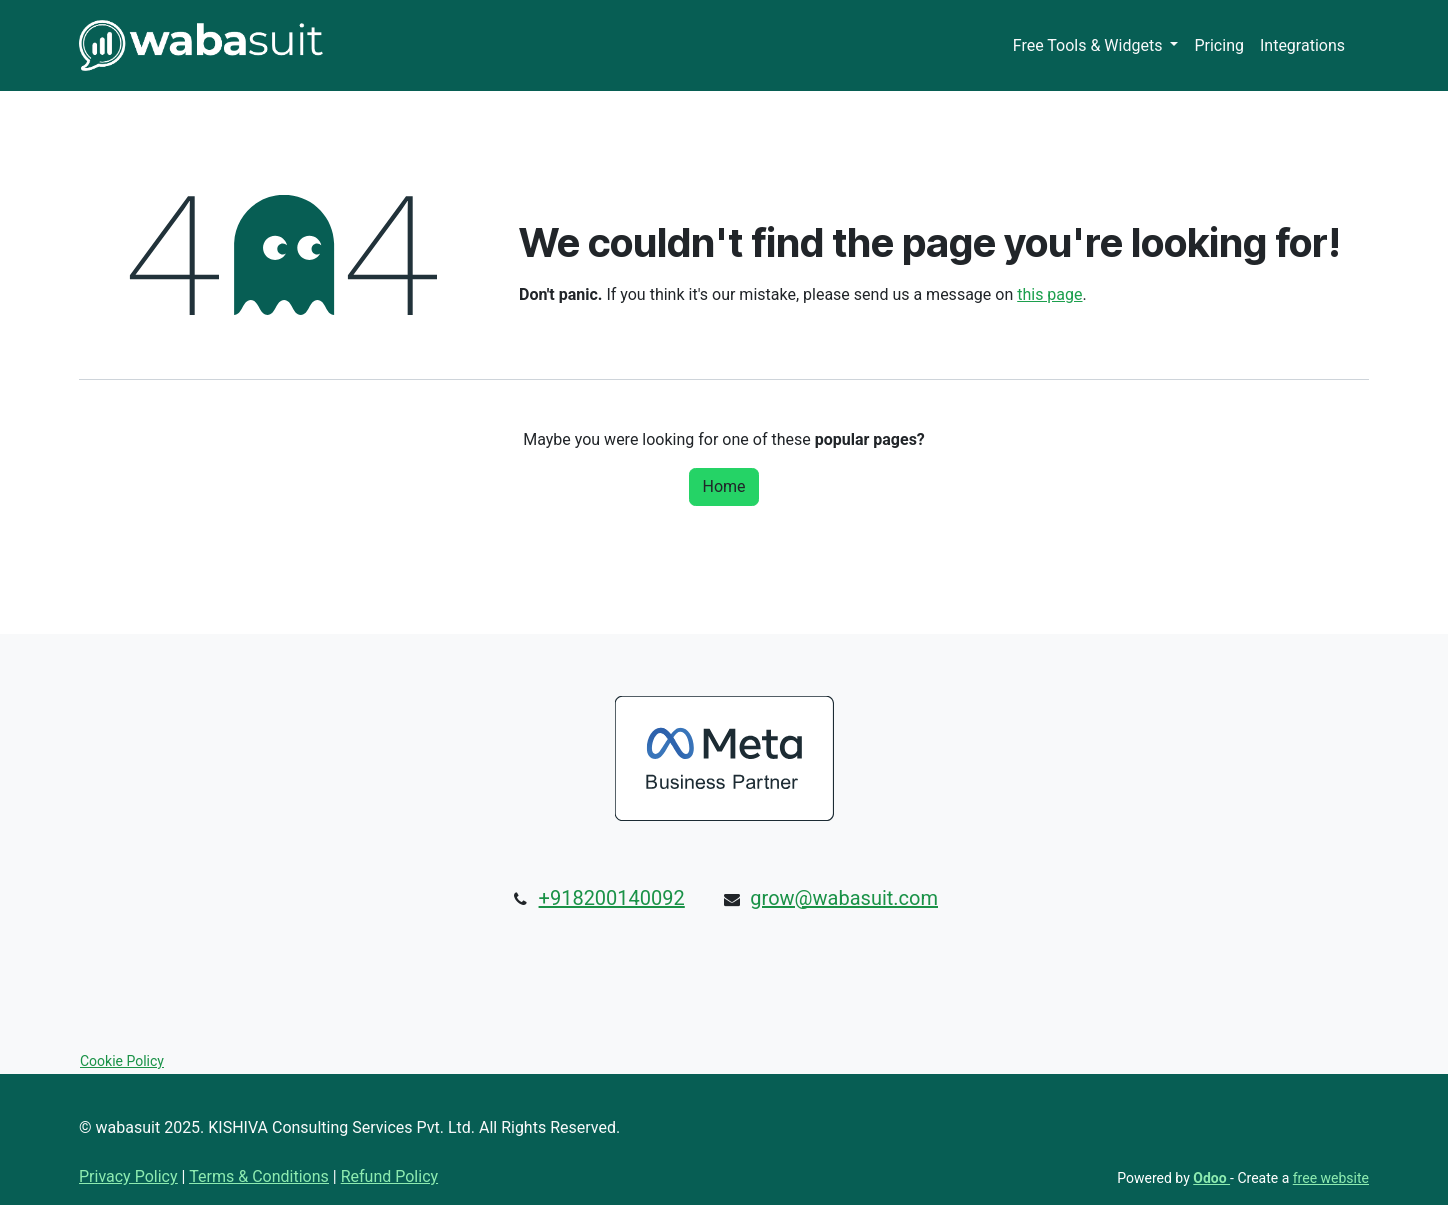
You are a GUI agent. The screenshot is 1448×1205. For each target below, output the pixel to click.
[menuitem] (1096, 46)
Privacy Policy (128, 1176)
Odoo (1211, 1178)
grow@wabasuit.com (844, 898)
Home (723, 486)
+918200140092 (612, 898)
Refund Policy (389, 1176)
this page (1049, 294)
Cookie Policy (122, 1061)
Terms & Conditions (259, 1176)
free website (1331, 1178)
